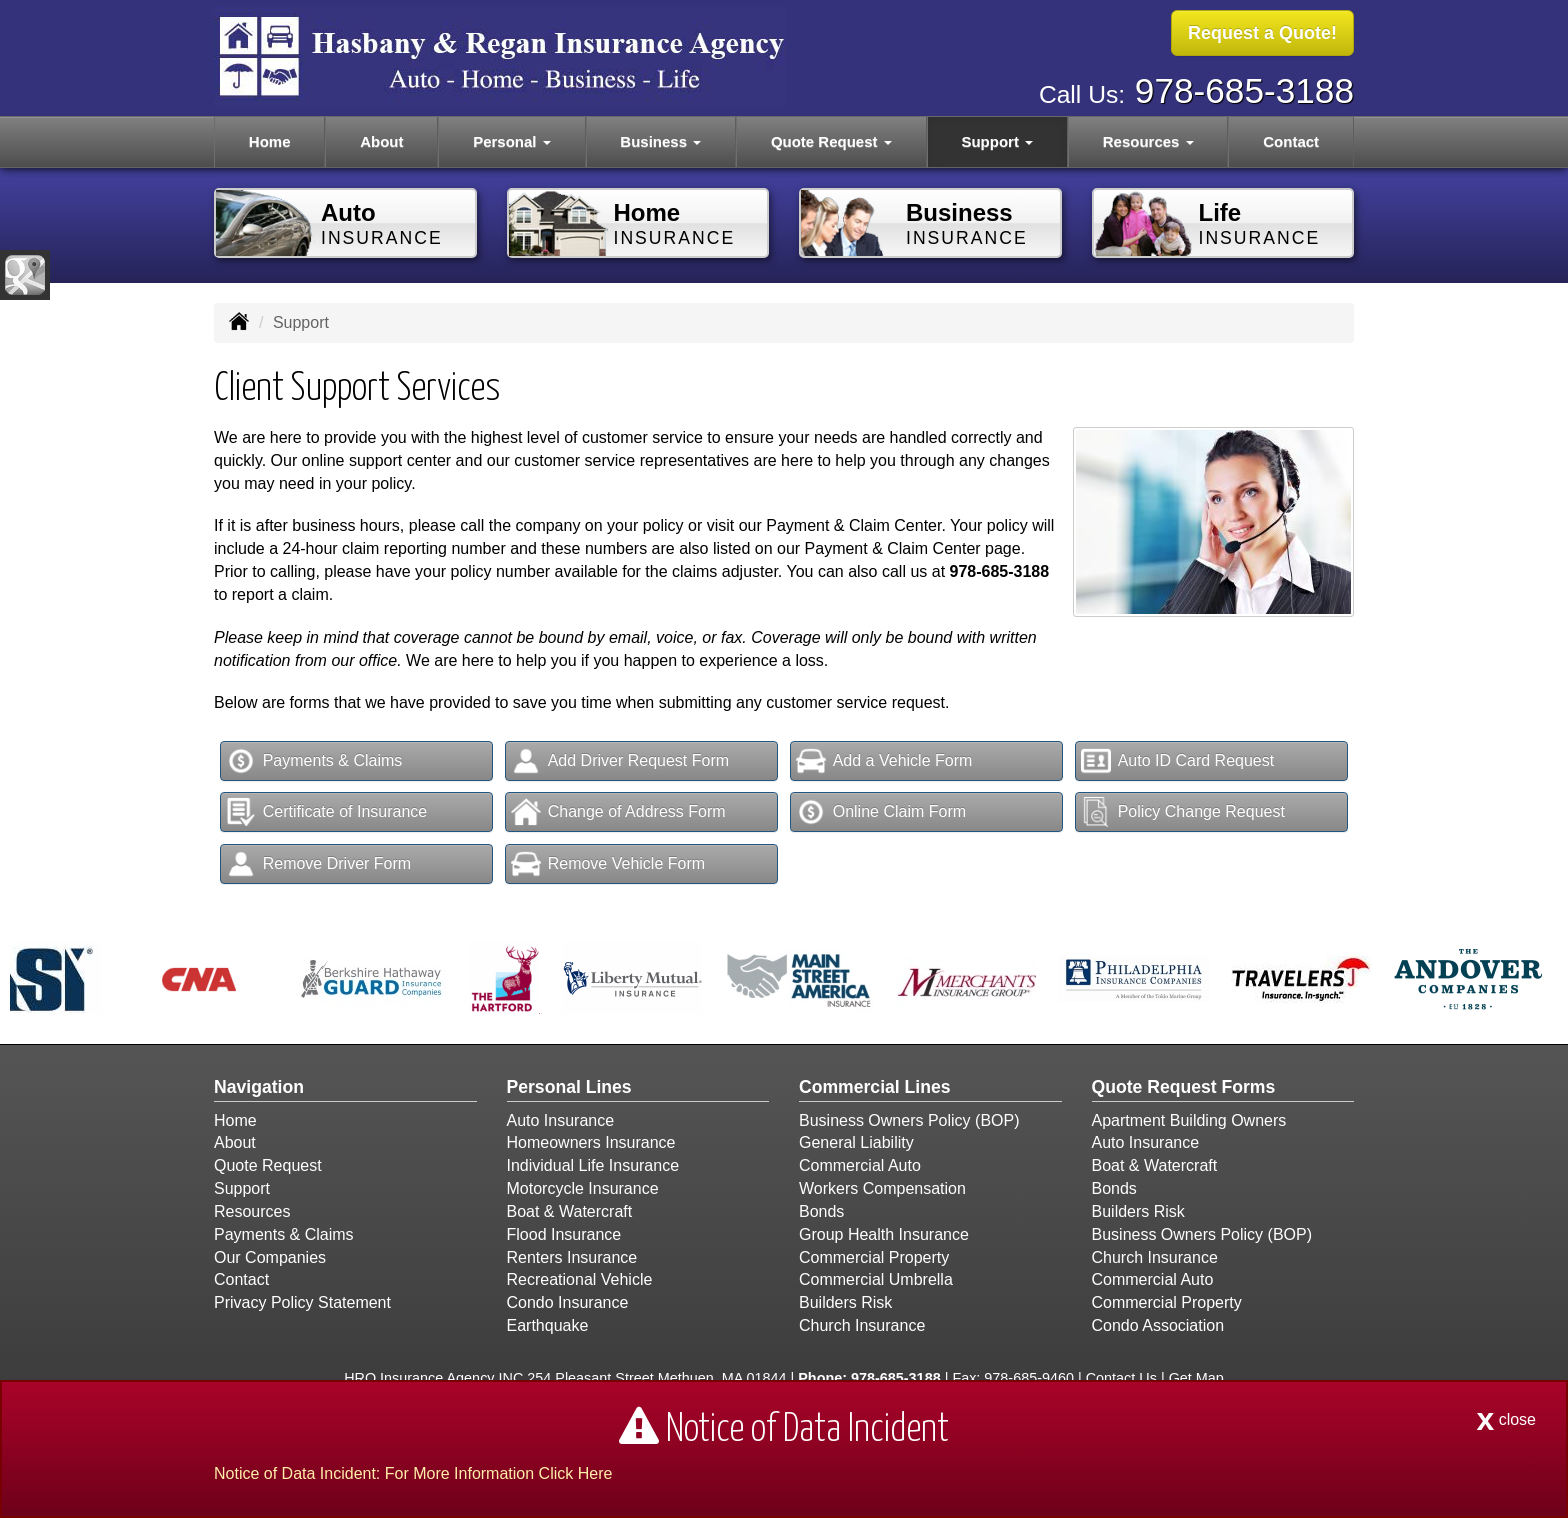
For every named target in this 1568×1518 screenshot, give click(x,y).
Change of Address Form (618, 812)
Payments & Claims (314, 761)
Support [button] (997, 141)
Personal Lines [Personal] (569, 1087)
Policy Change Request (1183, 812)
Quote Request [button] (831, 141)
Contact (1291, 141)
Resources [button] (1148, 141)
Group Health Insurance (884, 1234)
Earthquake (548, 1325)
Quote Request (268, 1165)
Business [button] (660, 141)
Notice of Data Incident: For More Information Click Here (413, 1473)
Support (242, 1188)
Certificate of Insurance (327, 812)
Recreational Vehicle (580, 1279)
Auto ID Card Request (1178, 761)
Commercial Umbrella (876, 1279)
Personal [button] (512, 141)
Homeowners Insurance (591, 1142)
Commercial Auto (860, 1165)
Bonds (821, 1211)
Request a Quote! (1262, 33)
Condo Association (1158, 1325)
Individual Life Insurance (593, 1165)
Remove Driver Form (318, 864)
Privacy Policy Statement (302, 1302)
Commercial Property (874, 1257)
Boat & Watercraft (570, 1211)
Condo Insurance (568, 1302)
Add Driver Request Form (620, 761)
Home (270, 141)
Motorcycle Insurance (583, 1188)
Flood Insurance (564, 1234)
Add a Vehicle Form (884, 761)
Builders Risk (845, 1302)
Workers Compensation (882, 1188)
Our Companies (270, 1257)
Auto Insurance (561, 1120)
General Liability (856, 1142)
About (381, 141)
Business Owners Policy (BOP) (909, 1120)
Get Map (1196, 1378)
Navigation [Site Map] (259, 1087)
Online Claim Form (881, 812)
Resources (252, 1211)
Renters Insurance (572, 1257)
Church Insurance (862, 1325)
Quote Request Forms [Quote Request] (1184, 1087)
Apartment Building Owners (1189, 1120)
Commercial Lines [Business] (875, 1087)
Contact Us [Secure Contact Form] (1121, 1378)
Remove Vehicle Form (608, 864)
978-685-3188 (1244, 90)
